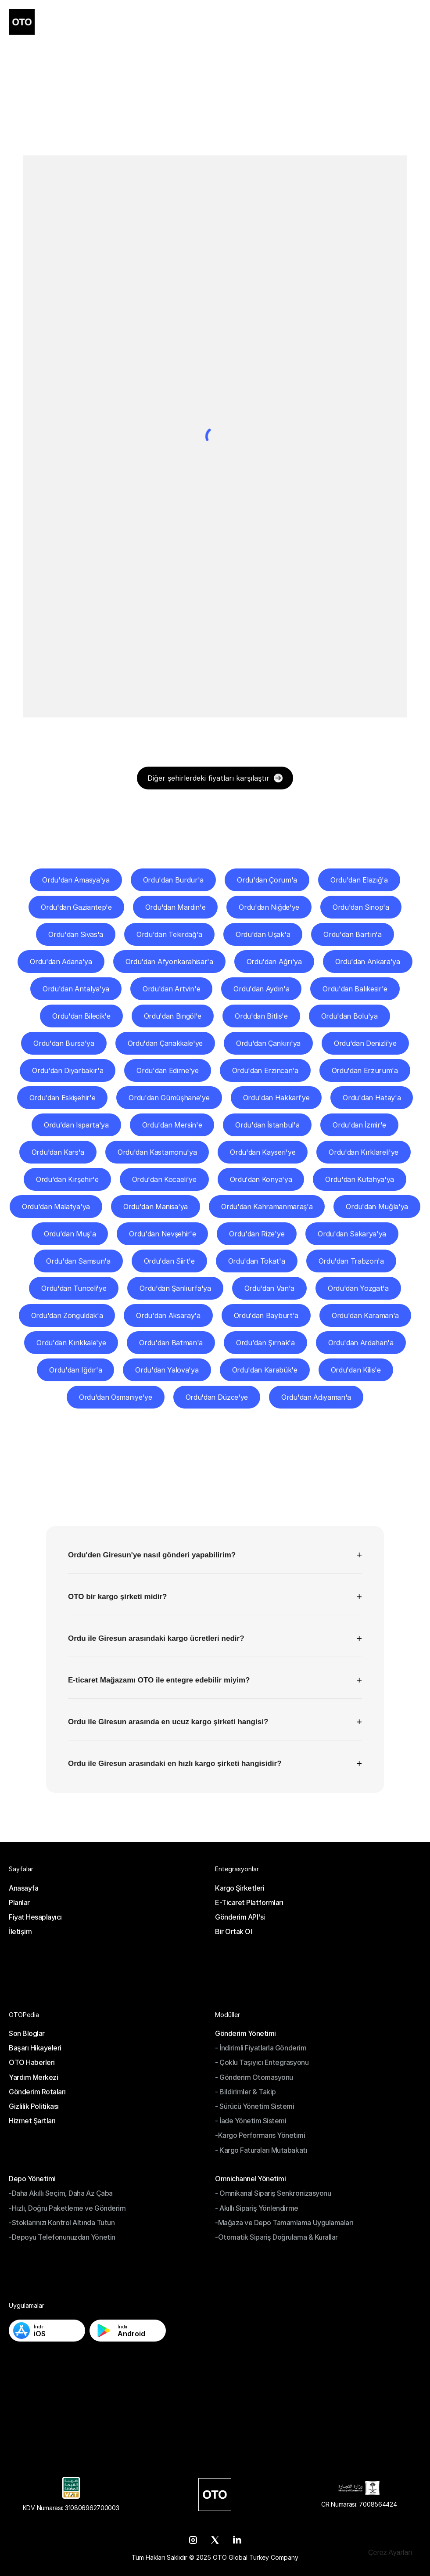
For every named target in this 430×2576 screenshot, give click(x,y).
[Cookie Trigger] (390, 2553)
